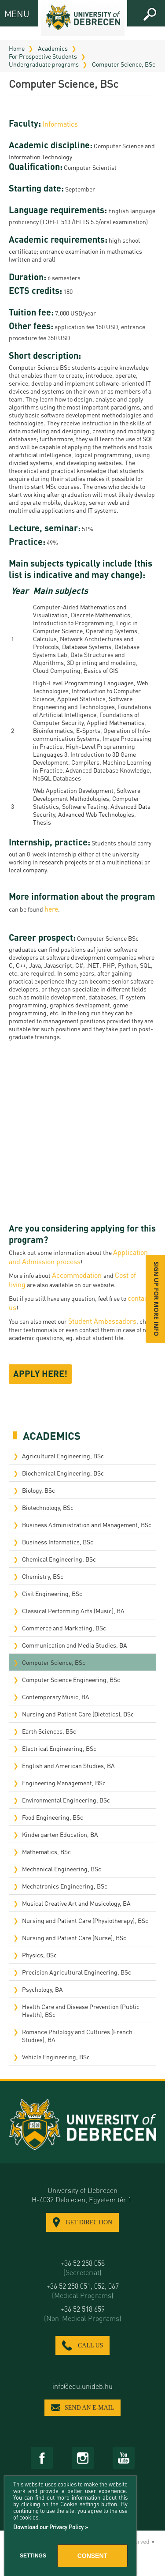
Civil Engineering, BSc (52, 1593)
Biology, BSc (38, 1490)
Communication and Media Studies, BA (74, 1645)
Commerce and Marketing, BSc (64, 1628)
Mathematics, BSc (46, 1851)
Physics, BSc (39, 1955)
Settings (33, 2556)
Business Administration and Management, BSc (86, 1524)
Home (17, 48)
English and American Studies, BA (68, 1765)
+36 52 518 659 (82, 2313)
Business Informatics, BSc (57, 1542)
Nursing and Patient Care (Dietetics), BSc (78, 1714)
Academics (53, 48)
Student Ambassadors (102, 1321)
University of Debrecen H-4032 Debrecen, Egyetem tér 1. (82, 2194)
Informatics (60, 123)
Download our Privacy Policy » (50, 2527)
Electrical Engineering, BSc (59, 1748)
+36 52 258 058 (82, 2267)
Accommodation (77, 1275)
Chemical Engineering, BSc (59, 1559)
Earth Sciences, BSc (49, 1731)
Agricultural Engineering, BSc (63, 1456)
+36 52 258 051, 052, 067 (82, 2290)
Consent (92, 2555)
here (51, 908)
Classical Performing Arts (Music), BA (73, 1611)
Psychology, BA (42, 1989)
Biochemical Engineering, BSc (63, 1473)
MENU (12, 13)
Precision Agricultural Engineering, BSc (76, 1972)
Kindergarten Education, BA (60, 1834)
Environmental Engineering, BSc (66, 1800)
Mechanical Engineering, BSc (61, 1869)
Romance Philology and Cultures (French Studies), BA (77, 2035)
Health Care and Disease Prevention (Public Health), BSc (80, 2010)
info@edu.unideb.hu (82, 2386)
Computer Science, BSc (123, 64)
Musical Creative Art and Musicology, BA (76, 1903)
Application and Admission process (78, 1256)
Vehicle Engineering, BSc (56, 2057)
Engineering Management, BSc (64, 1783)
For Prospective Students (43, 56)
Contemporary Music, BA (55, 1697)
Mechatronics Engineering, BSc (64, 1886)
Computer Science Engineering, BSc (71, 1679)
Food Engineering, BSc (52, 1817)
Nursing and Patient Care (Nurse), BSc (74, 1937)
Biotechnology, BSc (47, 1507)
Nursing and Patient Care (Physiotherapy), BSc (85, 1920)
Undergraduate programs (44, 64)
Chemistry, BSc (42, 1576)
